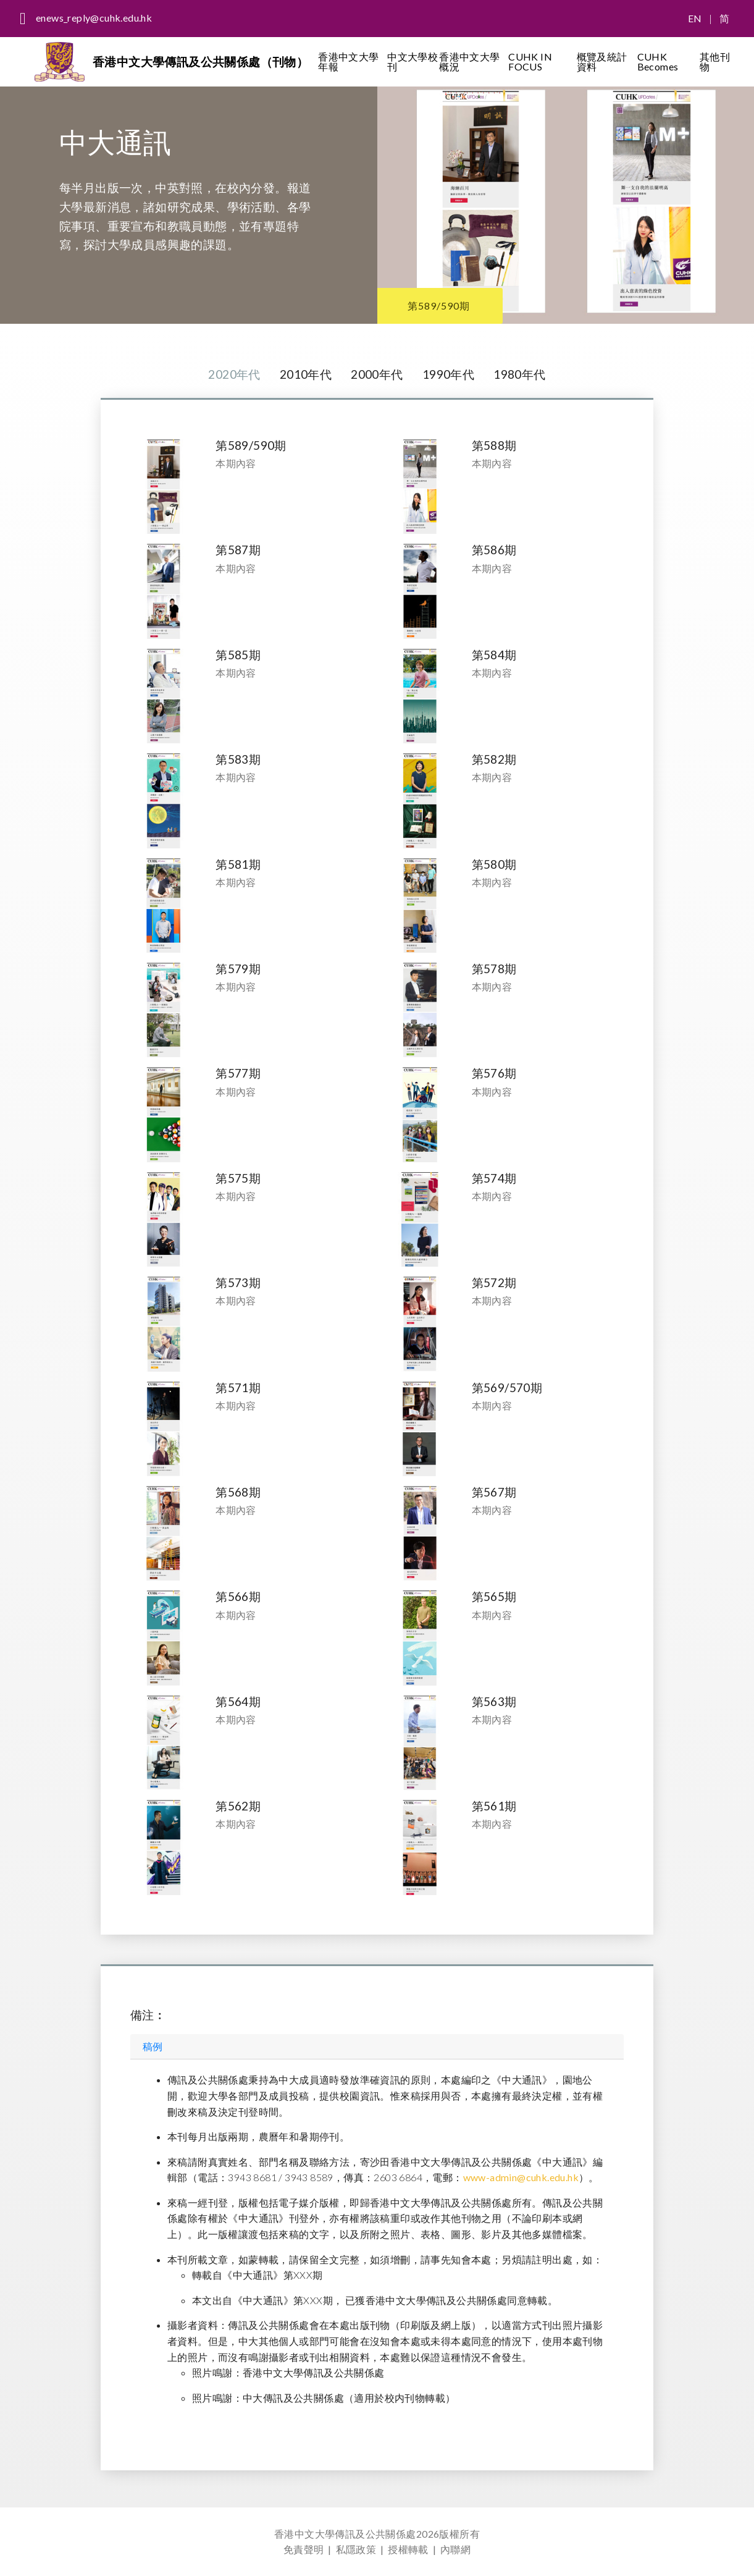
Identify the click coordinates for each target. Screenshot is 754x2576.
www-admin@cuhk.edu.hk (521, 2177)
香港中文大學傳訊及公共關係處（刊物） (200, 61)
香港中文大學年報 (348, 61)
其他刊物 (715, 61)
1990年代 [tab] (448, 374)
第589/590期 (439, 305)
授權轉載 (408, 2549)
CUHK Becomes (658, 61)
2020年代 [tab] (234, 374)
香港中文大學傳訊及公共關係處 (345, 2534)
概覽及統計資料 (602, 61)
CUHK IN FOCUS (530, 61)
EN (695, 18)
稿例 (153, 2046)
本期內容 (236, 463)
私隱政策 (356, 2549)
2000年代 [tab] (377, 374)
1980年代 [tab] (519, 374)
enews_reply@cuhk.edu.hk (94, 17)
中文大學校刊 (412, 61)
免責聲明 (303, 2549)
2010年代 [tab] (306, 374)
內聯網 (455, 2549)
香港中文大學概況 (469, 61)
